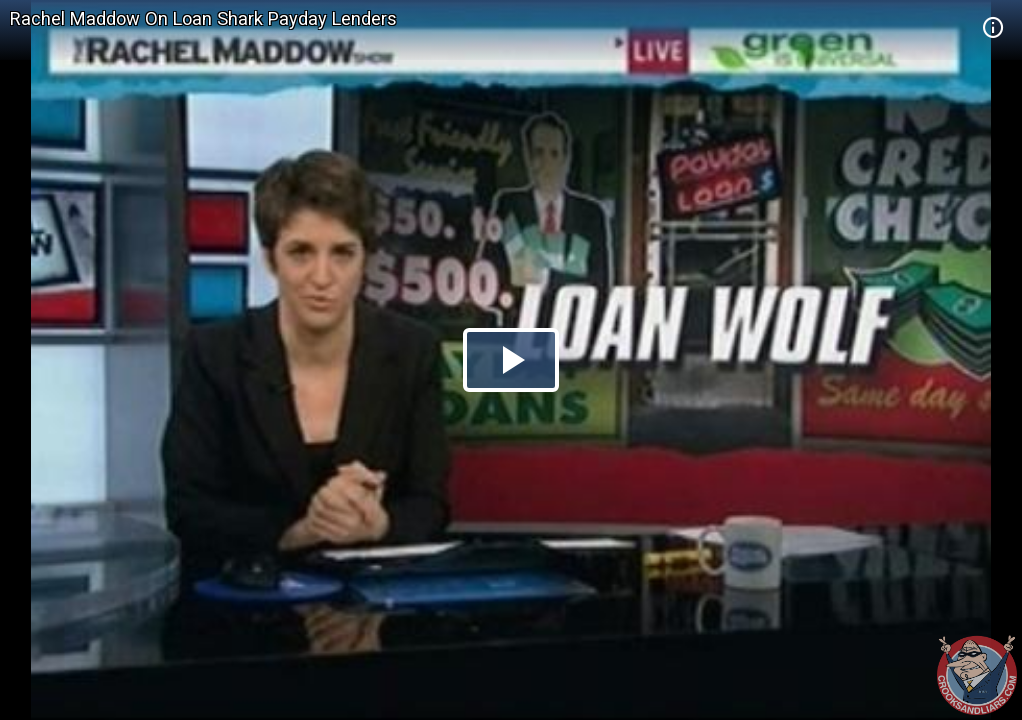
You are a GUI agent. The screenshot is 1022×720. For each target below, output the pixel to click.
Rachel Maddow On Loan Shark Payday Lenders (203, 18)
